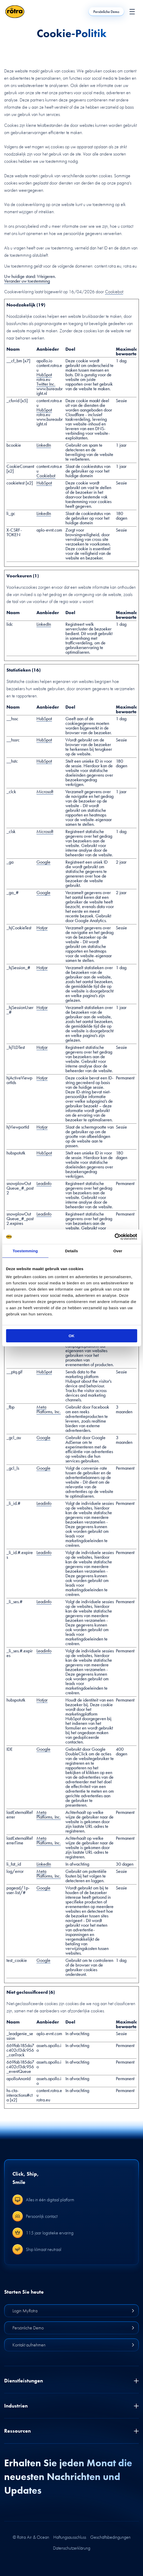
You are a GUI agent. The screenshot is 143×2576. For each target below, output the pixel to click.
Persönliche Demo (106, 11)
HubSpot (44, 375)
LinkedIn (43, 445)
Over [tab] (117, 1251)
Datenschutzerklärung (71, 2548)
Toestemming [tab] (25, 1251)
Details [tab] (71, 1251)
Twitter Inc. (45, 384)
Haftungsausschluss (69, 2537)
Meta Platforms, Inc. (48, 1409)
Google (43, 862)
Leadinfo (43, 1183)
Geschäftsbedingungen (110, 2537)
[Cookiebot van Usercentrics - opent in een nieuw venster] (114, 1236)
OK (71, 1336)
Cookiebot (114, 292)
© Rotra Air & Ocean (31, 2537)
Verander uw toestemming (27, 281)
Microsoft (44, 791)
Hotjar (42, 928)
